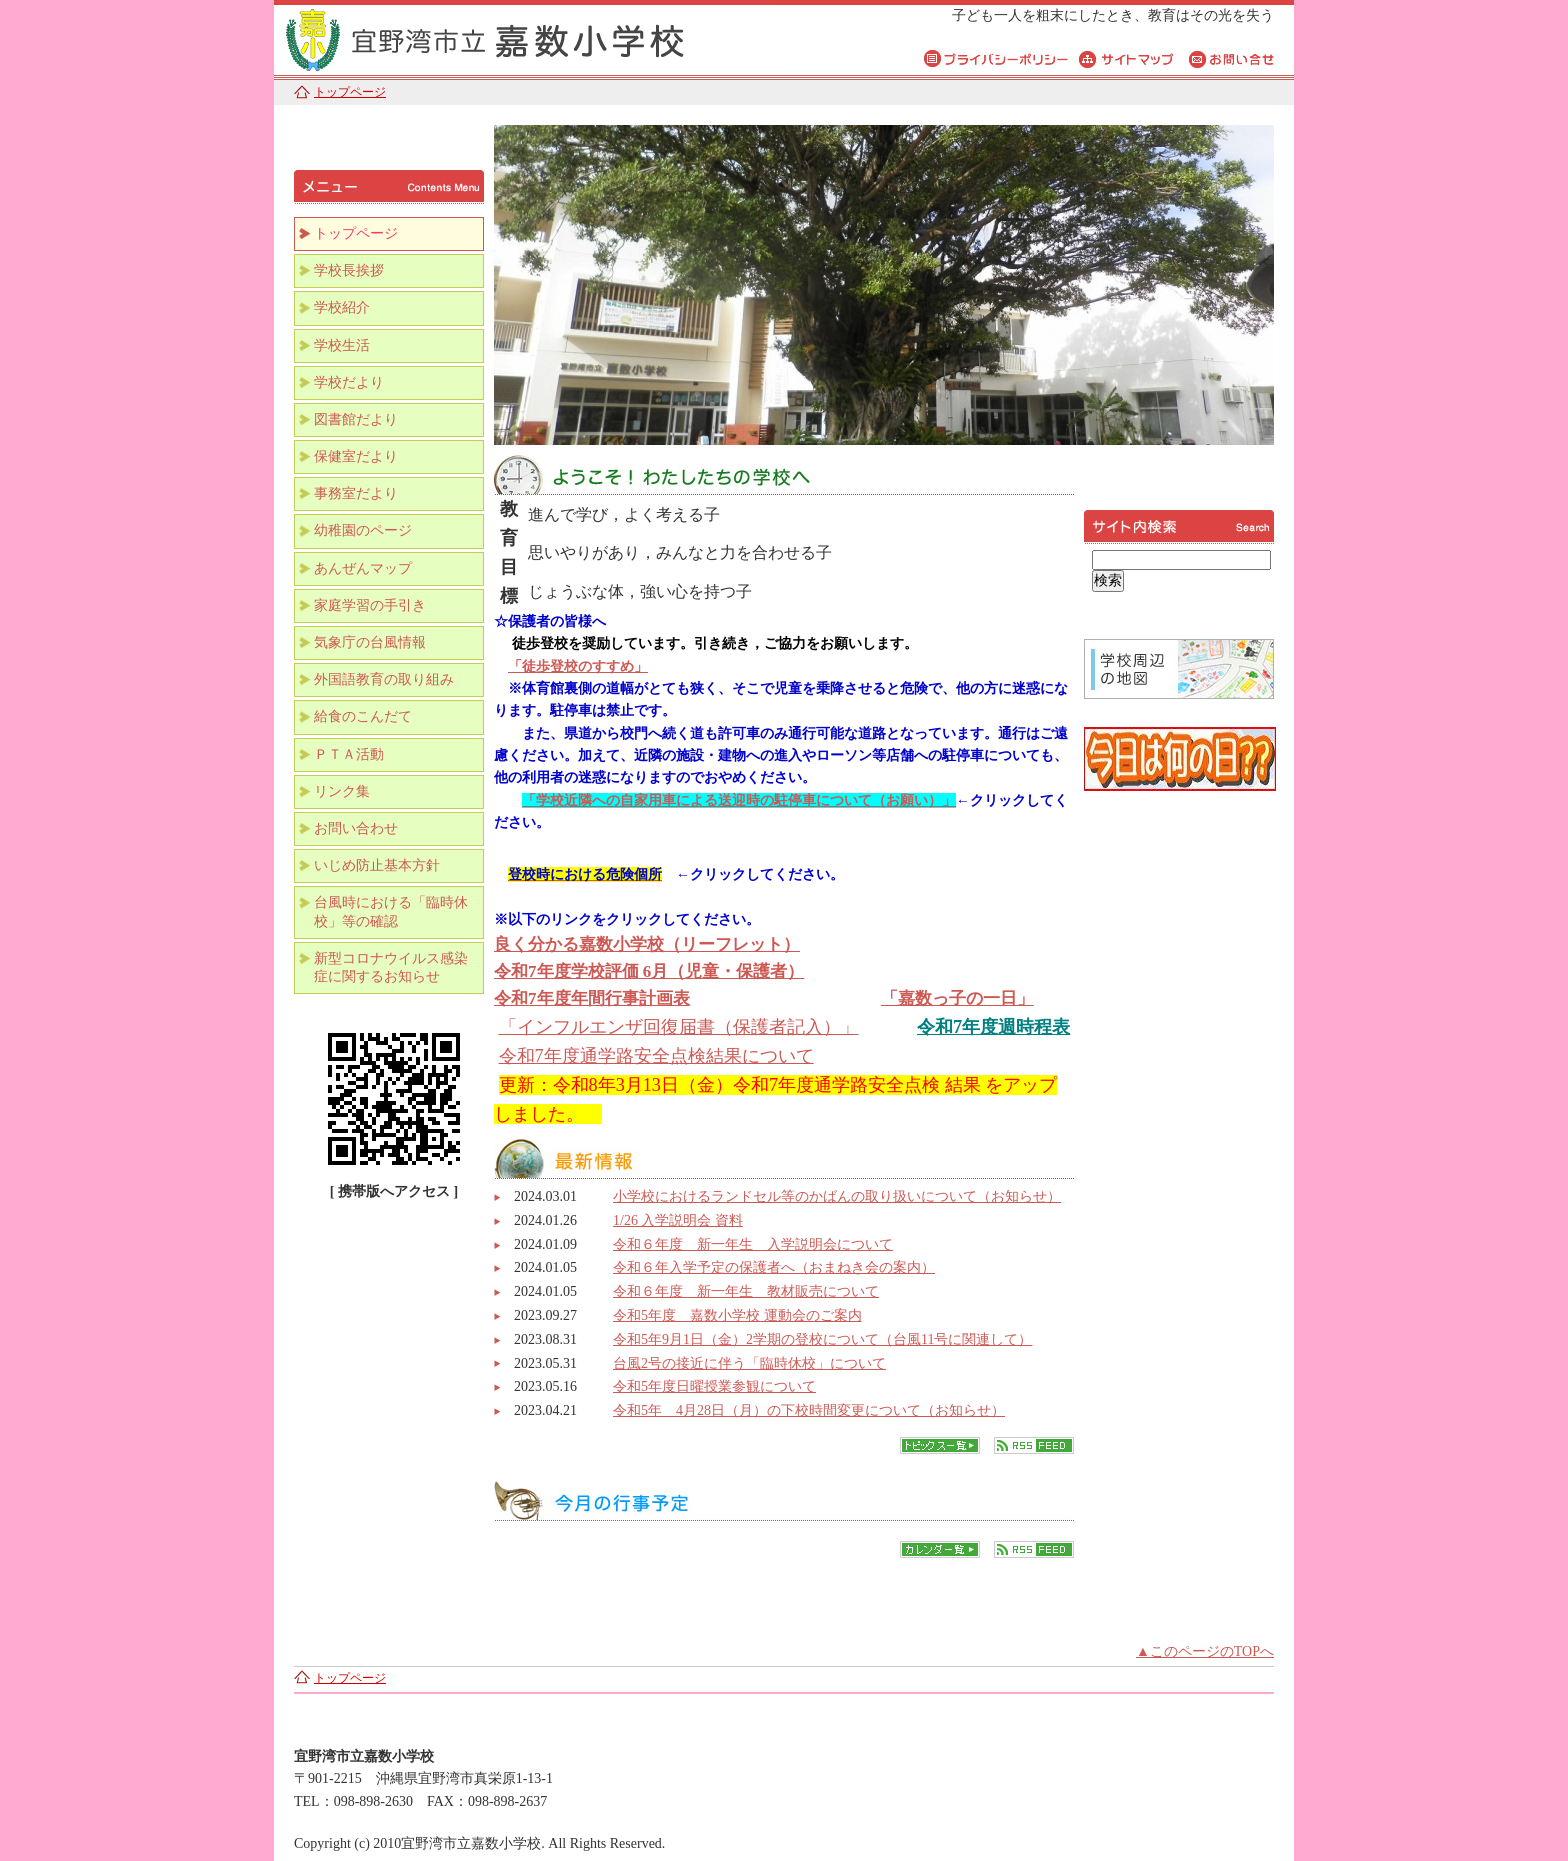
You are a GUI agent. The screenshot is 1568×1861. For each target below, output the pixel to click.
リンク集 (342, 791)
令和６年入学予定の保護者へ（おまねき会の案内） (774, 1267)
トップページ (350, 92)
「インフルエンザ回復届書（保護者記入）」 (679, 1027)
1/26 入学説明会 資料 (678, 1220)
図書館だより (356, 419)
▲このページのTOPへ (1205, 1651)
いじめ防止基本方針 (377, 865)
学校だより (349, 382)
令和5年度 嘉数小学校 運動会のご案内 (737, 1315)
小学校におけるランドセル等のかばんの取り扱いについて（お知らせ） (837, 1196)
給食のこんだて (363, 716)
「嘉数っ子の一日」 (957, 998)
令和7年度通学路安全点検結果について (656, 1056)
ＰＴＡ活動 (349, 754)
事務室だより (356, 493)
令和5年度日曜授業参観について (714, 1386)
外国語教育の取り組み (384, 679)
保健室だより (356, 456)
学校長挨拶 (349, 270)
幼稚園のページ (363, 530)
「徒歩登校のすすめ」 (578, 666)
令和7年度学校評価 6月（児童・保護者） (649, 971)
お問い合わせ (356, 828)
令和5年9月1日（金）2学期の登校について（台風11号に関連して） (822, 1339)
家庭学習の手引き (370, 605)
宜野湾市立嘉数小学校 (524, 37)
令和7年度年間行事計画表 (592, 998)
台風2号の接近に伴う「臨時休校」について (749, 1363)
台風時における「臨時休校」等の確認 (391, 911)
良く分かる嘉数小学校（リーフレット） (647, 944)
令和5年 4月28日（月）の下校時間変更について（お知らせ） (809, 1410)
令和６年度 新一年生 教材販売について (746, 1291)
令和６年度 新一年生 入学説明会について (753, 1244)
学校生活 (342, 345)
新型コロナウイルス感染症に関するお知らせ (391, 967)
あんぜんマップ (363, 568)
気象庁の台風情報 (370, 642)
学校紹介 (342, 307)
